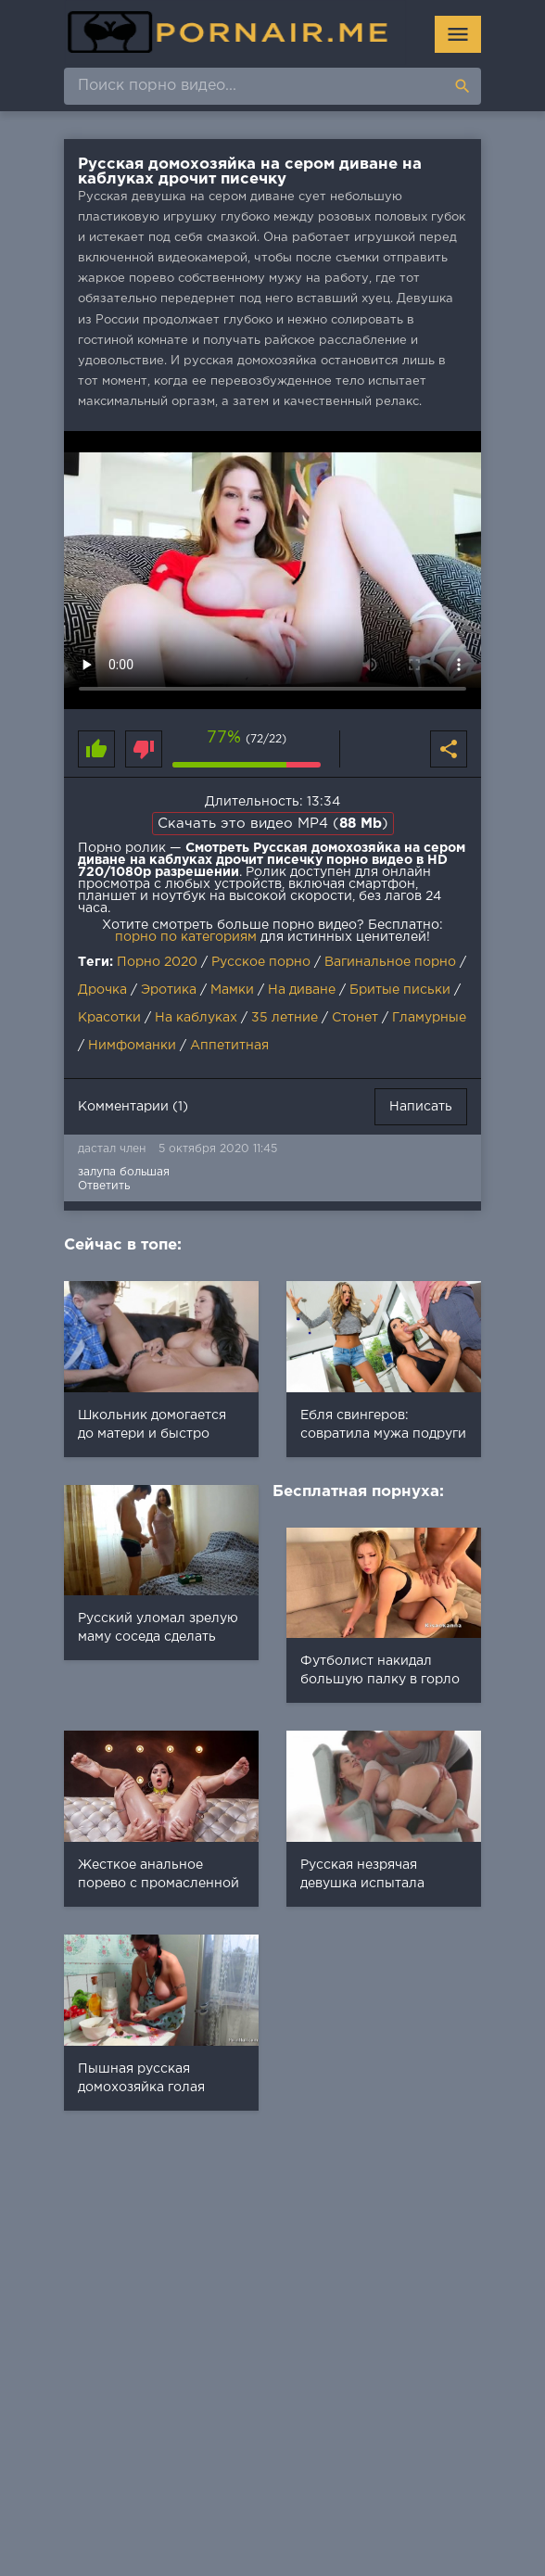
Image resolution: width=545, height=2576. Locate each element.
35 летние (284, 1017)
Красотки (109, 1017)
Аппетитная (229, 1045)
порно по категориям (186, 937)
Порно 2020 (157, 962)
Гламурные (429, 1017)
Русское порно (261, 962)
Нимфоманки (132, 1045)
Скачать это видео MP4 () (273, 824)
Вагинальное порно (390, 962)
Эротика (168, 990)
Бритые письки (399, 990)
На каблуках (196, 1017)
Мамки (232, 990)
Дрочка (102, 990)
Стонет (355, 1017)
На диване (302, 990)
